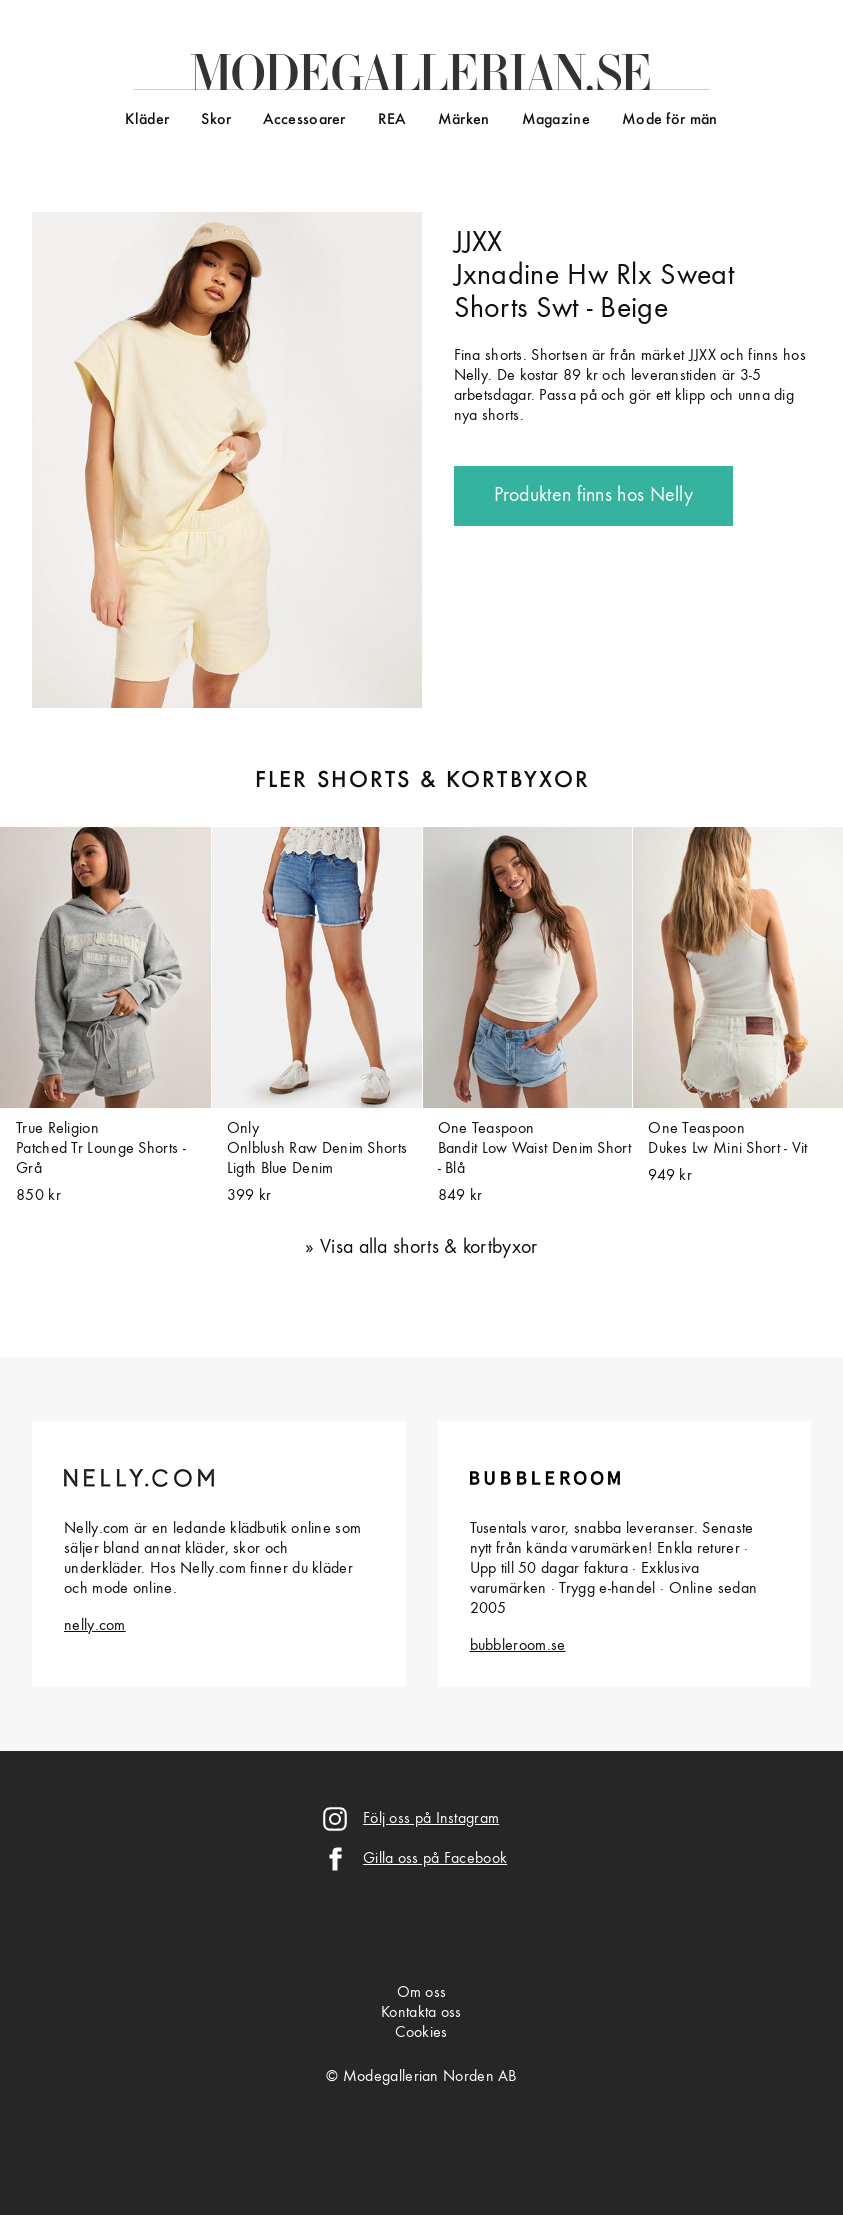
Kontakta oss (421, 2013)
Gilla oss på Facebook (435, 1859)
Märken (464, 120)
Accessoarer (304, 120)
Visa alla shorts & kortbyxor (428, 1248)
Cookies (421, 2033)
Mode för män (670, 120)
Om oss (422, 1993)
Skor (216, 120)
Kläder (147, 120)
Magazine (556, 120)
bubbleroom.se (518, 1646)
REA (392, 120)
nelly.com (95, 1626)
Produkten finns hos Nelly (594, 496)
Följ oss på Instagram (431, 1819)
